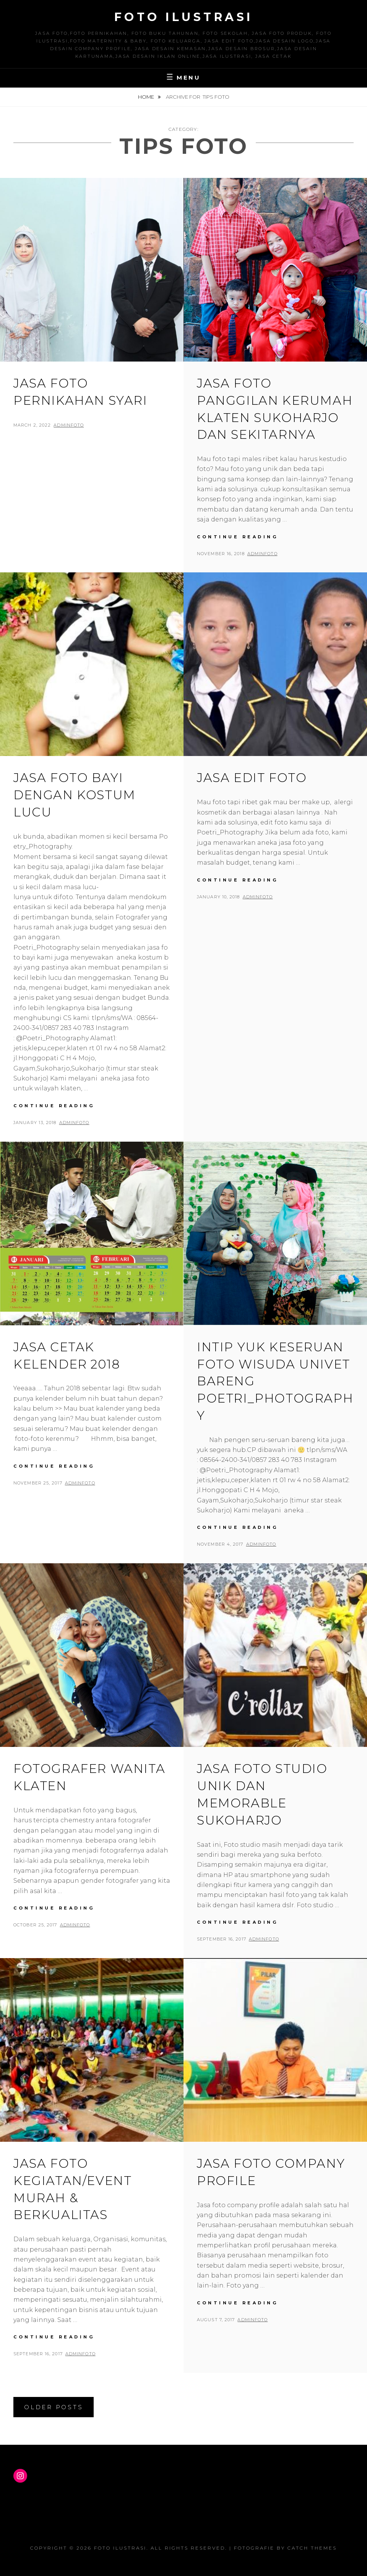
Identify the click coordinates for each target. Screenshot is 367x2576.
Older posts (53, 2407)
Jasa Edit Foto (252, 777)
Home (146, 97)
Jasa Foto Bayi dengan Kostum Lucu (74, 795)
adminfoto (69, 425)
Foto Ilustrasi (183, 17)
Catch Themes (312, 2548)
